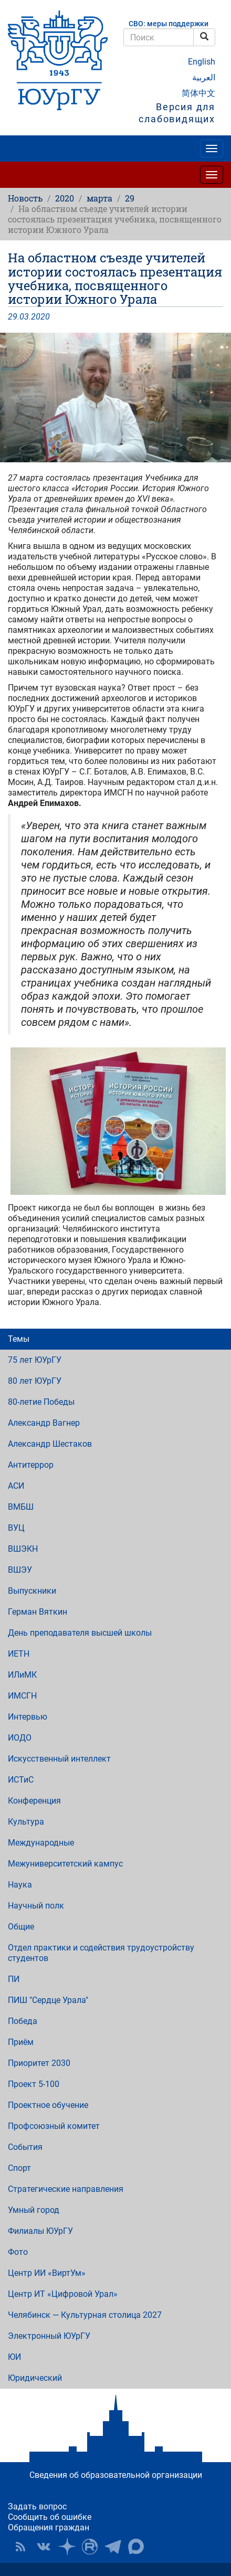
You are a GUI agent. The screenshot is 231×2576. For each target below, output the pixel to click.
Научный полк (36, 1906)
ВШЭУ (20, 1570)
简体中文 (198, 93)
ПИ (13, 1979)
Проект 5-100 (33, 2084)
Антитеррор (31, 1465)
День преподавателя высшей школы (80, 1633)
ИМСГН (22, 1696)
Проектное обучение (48, 2105)
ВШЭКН (23, 1549)
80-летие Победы (41, 1402)
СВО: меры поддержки (168, 23)
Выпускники (32, 1591)
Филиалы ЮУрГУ (40, 2231)
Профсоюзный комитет (54, 2126)
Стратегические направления (65, 2189)
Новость (25, 198)
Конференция (34, 1801)
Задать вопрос (37, 2506)
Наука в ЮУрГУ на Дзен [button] (66, 2546)
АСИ (16, 1486)
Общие (21, 1927)
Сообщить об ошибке (49, 2517)
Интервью (27, 1717)
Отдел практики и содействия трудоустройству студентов (101, 1953)
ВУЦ (16, 1528)
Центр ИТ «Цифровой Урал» (63, 2294)
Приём (21, 2042)
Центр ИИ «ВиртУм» (47, 2273)
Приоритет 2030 (39, 2063)
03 (24, 317)
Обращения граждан (48, 2527)
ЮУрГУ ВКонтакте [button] (43, 2546)
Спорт (19, 2168)
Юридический (35, 2378)
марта (99, 198)
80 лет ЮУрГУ (34, 1381)
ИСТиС (21, 1780)
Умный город (33, 2210)
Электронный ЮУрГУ (49, 2336)
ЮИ (14, 2357)
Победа (22, 2021)
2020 (64, 198)
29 (129, 198)
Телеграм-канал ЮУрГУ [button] (112, 2546)
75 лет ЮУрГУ (34, 1360)
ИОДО (20, 1738)
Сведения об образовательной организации (115, 2475)
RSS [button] (20, 2546)
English (201, 62)
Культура (26, 1822)
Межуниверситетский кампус (65, 1864)
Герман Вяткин (37, 1612)
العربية (203, 77)
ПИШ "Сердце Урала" (48, 2000)
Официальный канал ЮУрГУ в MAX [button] (136, 2546)
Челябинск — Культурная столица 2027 (85, 2315)
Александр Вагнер (44, 1423)
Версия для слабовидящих (177, 112)
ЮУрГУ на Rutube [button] (89, 2546)
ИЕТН (18, 1654)
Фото (18, 2252)
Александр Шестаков (50, 1444)
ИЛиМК (22, 1675)
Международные (41, 1843)
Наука (20, 1885)
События (25, 2147)
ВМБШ (21, 1507)
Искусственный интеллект (59, 1759)
